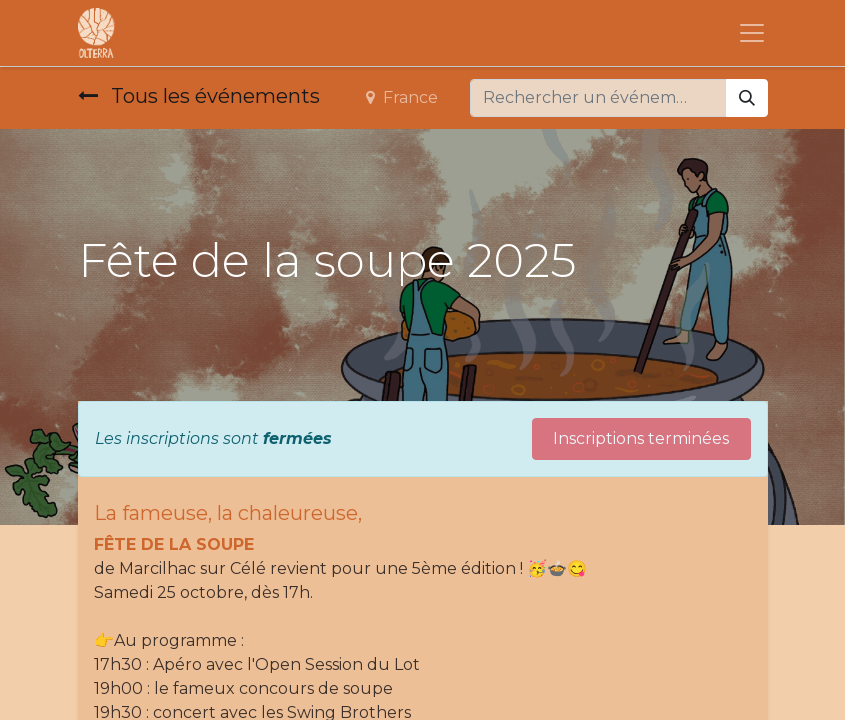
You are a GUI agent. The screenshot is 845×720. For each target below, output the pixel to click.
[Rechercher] (747, 98)
